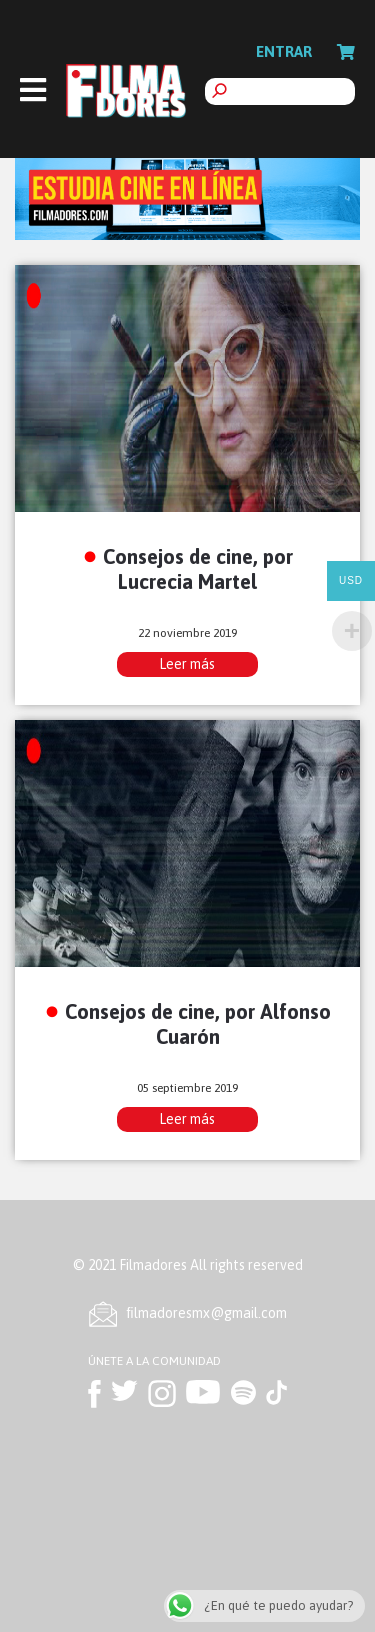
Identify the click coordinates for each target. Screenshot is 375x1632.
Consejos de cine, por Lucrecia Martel (198, 569)
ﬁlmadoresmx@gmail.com (207, 1313)
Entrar (284, 51)
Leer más (187, 664)
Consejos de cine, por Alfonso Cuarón (198, 1024)
